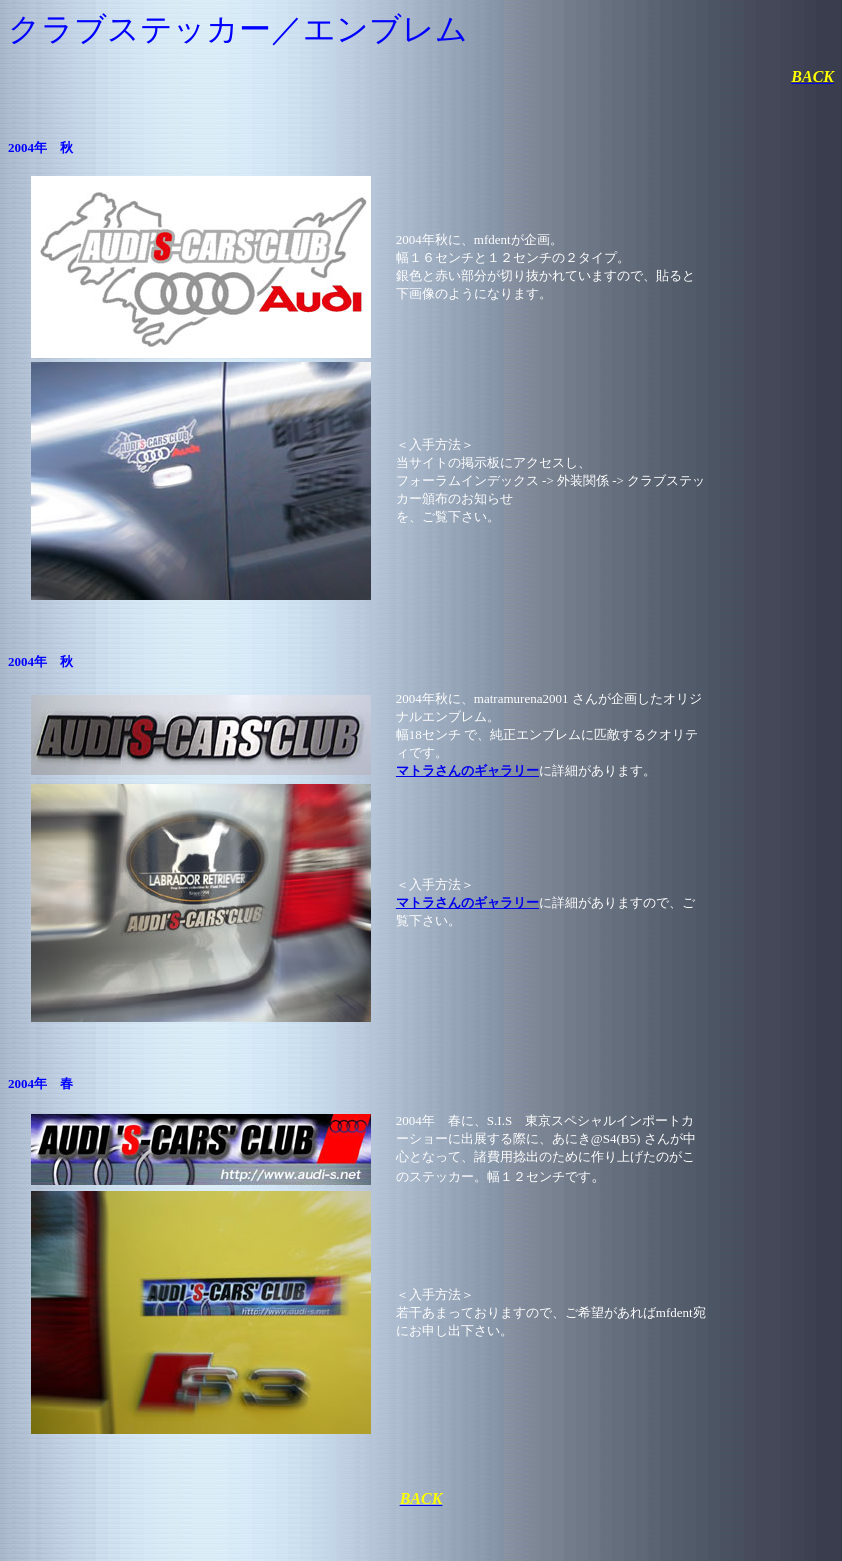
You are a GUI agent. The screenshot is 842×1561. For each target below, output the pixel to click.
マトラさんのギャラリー (467, 770)
